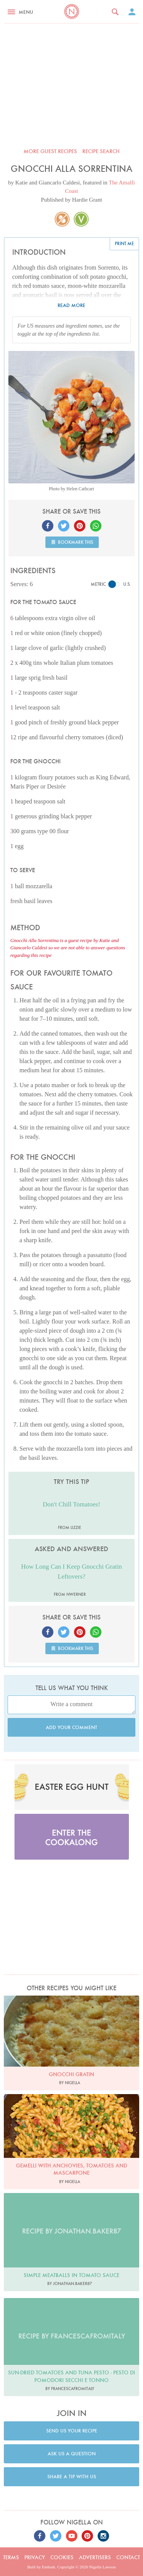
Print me (124, 243)
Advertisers (95, 2557)
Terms (11, 2557)
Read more (71, 305)
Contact (128, 2557)
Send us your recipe (71, 2430)
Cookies (62, 2557)
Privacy (34, 2557)
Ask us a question (72, 2453)
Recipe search (101, 151)
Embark (48, 2567)
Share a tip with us (71, 2476)
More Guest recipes (50, 151)
